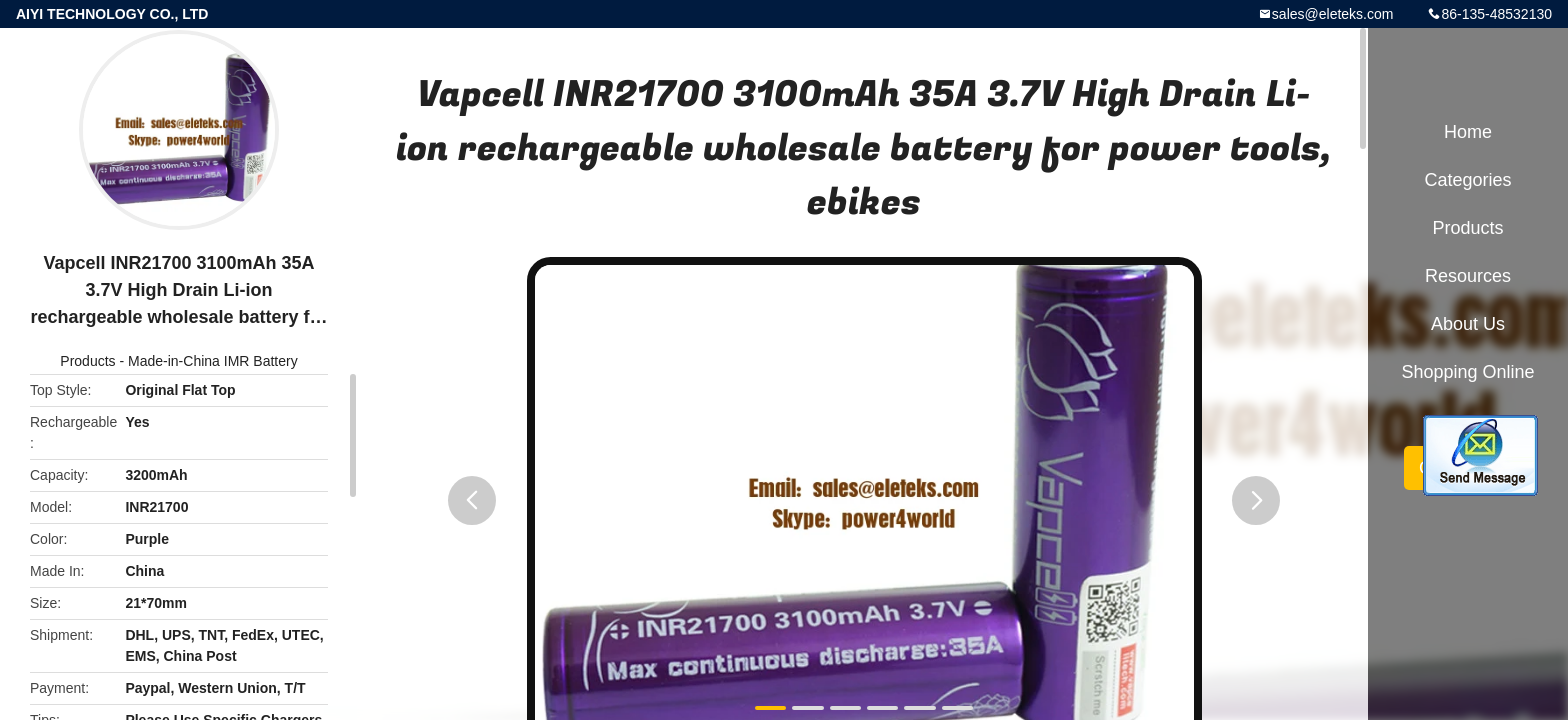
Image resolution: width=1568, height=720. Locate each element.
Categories (1467, 180)
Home (1468, 132)
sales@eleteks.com (1333, 14)
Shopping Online (1467, 372)
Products (87, 361)
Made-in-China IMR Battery (213, 361)
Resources (1468, 276)
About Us (1468, 324)
